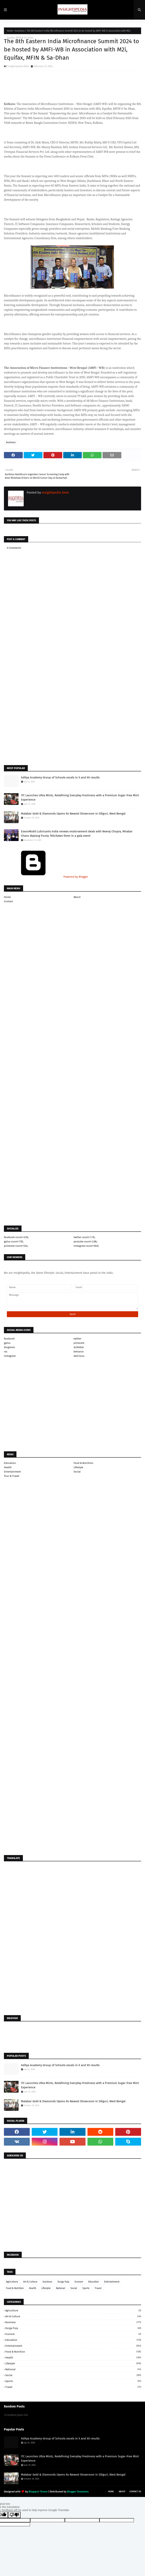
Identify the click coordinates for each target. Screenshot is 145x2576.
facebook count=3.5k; (16, 1237)
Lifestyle (78, 1467)
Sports (85, 2288)
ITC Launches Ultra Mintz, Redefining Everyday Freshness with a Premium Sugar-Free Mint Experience (80, 798)
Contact (8, 901)
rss (5, 1351)
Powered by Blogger (46, 876)
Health (8, 1467)
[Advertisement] (72, 671)
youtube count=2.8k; (85, 1241)
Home (10, 30)
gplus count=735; (13, 1241)
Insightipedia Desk (18, 66)
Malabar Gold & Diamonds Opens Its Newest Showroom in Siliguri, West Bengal (73, 813)
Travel (98, 2288)
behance (79, 1351)
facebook (9, 1338)
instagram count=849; (86, 1245)
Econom (79, 2281)
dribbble (79, 1347)
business (20, 30)
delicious (79, 1355)
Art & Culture (30, 2281)
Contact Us (135, 2491)
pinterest (79, 1342)
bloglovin (9, 1347)
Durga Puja (63, 2281)
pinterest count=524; (16, 1245)
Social (77, 1471)
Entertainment (12, 1471)
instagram (10, 1355)
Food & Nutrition (83, 1463)
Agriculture (12, 2281)
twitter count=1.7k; (84, 1237)
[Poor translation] (14, 2515)
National (60, 2288)
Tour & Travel (11, 1475)
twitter (77, 1338)
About (77, 897)
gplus (7, 1342)
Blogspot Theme (38, 2491)
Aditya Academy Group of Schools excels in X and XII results (60, 777)
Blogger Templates (78, 2491)
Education (10, 1463)
